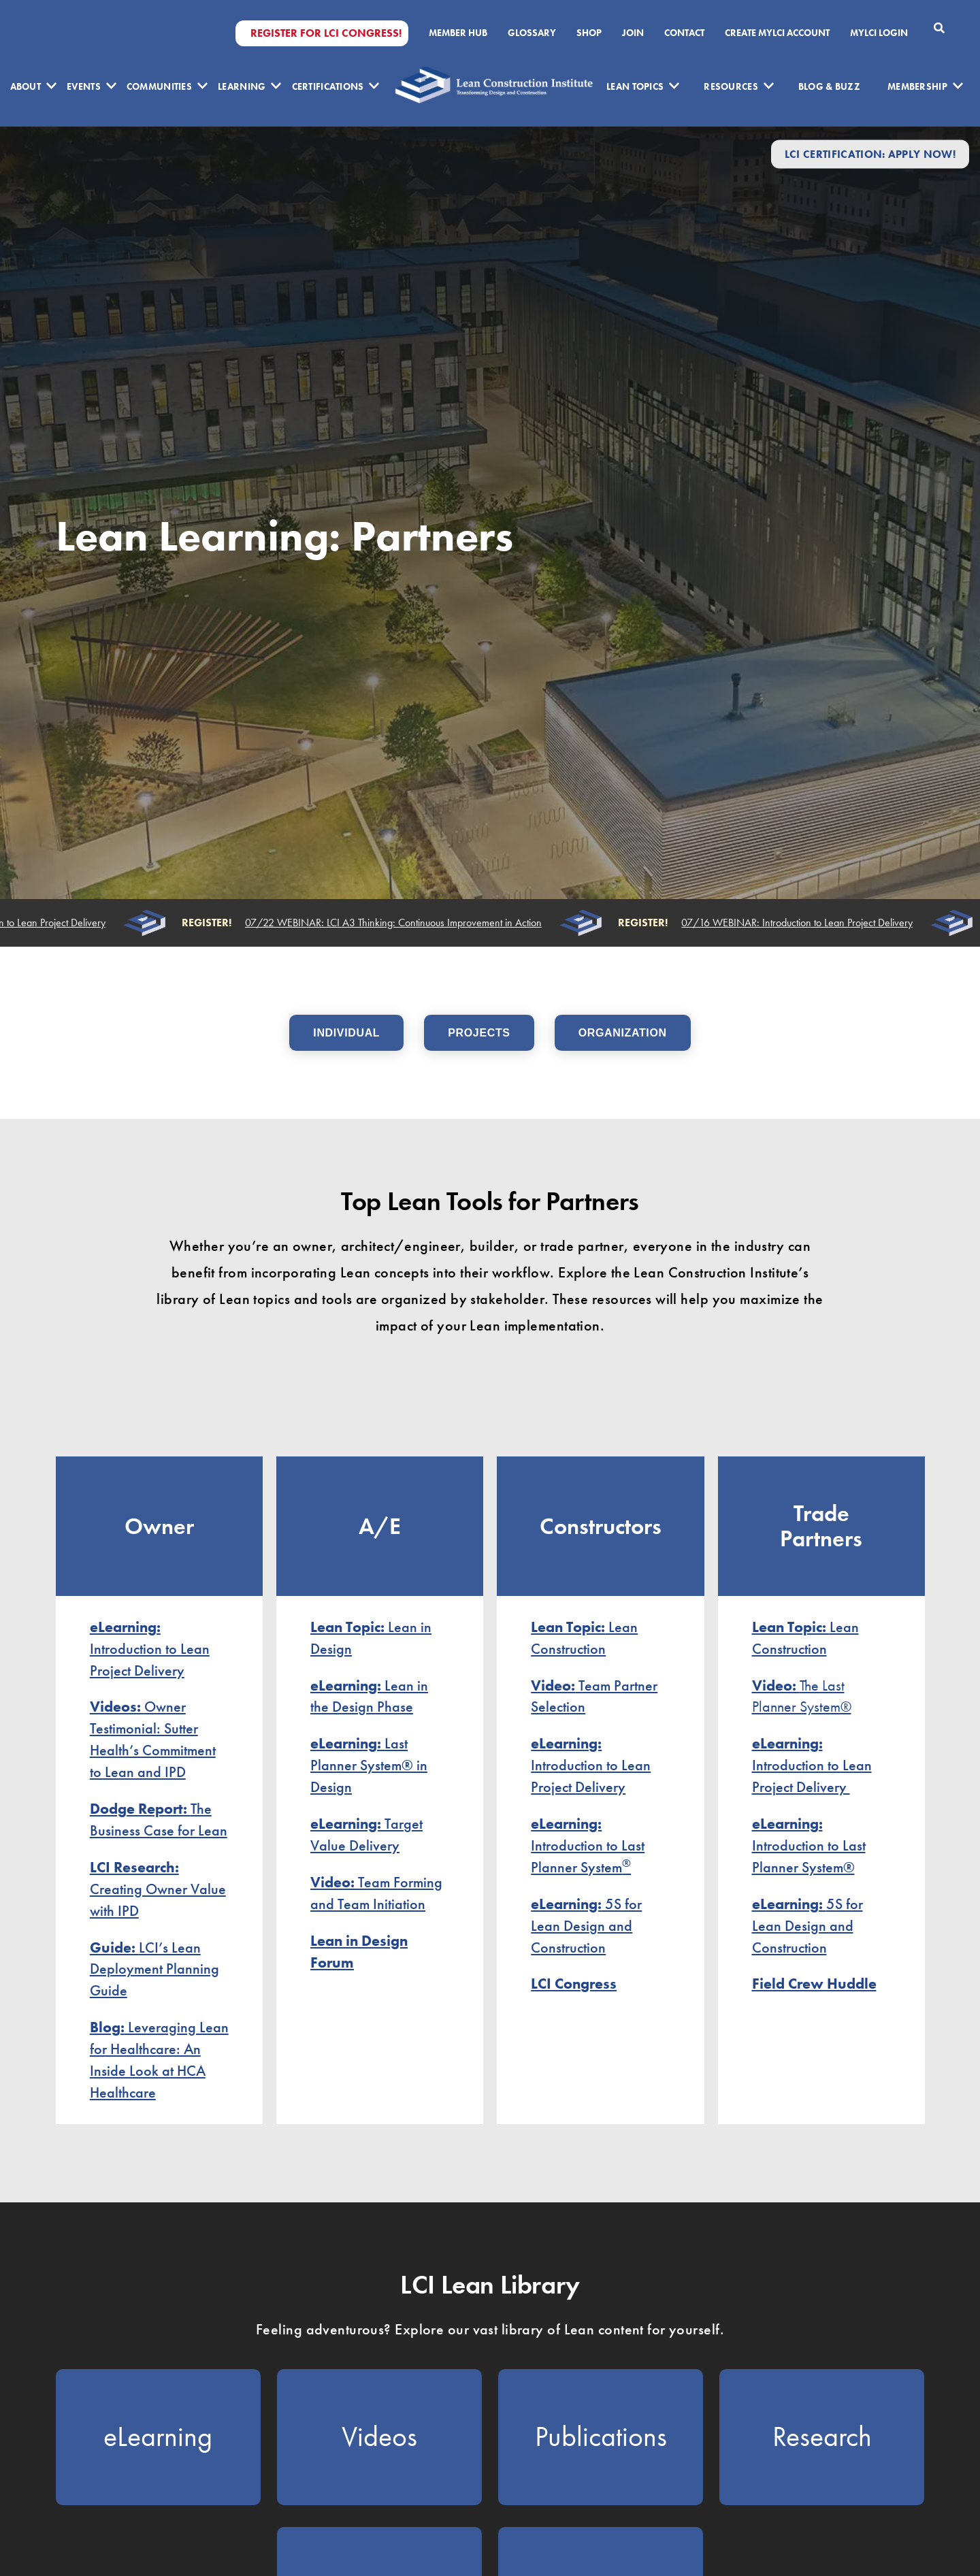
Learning (241, 86)
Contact (684, 32)
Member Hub (458, 32)
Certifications (328, 86)
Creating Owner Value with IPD (158, 1889)
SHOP (589, 32)
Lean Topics (635, 86)
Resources (731, 86)
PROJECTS (479, 1033)
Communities (159, 86)
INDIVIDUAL (346, 1033)
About (25, 86)
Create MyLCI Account (777, 32)
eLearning (157, 2436)
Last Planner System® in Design (368, 1765)
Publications (601, 2436)
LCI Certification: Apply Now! (870, 154)
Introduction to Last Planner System (587, 1845)
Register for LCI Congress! (326, 33)
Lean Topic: (791, 1627)
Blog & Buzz (829, 86)
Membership (917, 86)
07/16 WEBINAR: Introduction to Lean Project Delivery (800, 923)
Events (84, 86)
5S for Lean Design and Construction (586, 1925)
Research (822, 2436)
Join (633, 32)
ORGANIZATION (622, 1033)
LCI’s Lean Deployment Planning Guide (154, 1969)
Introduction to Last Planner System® (809, 1845)
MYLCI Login (879, 32)
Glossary (532, 32)
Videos (379, 2436)
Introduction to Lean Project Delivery (150, 1648)
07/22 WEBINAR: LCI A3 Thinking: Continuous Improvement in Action (396, 923)
